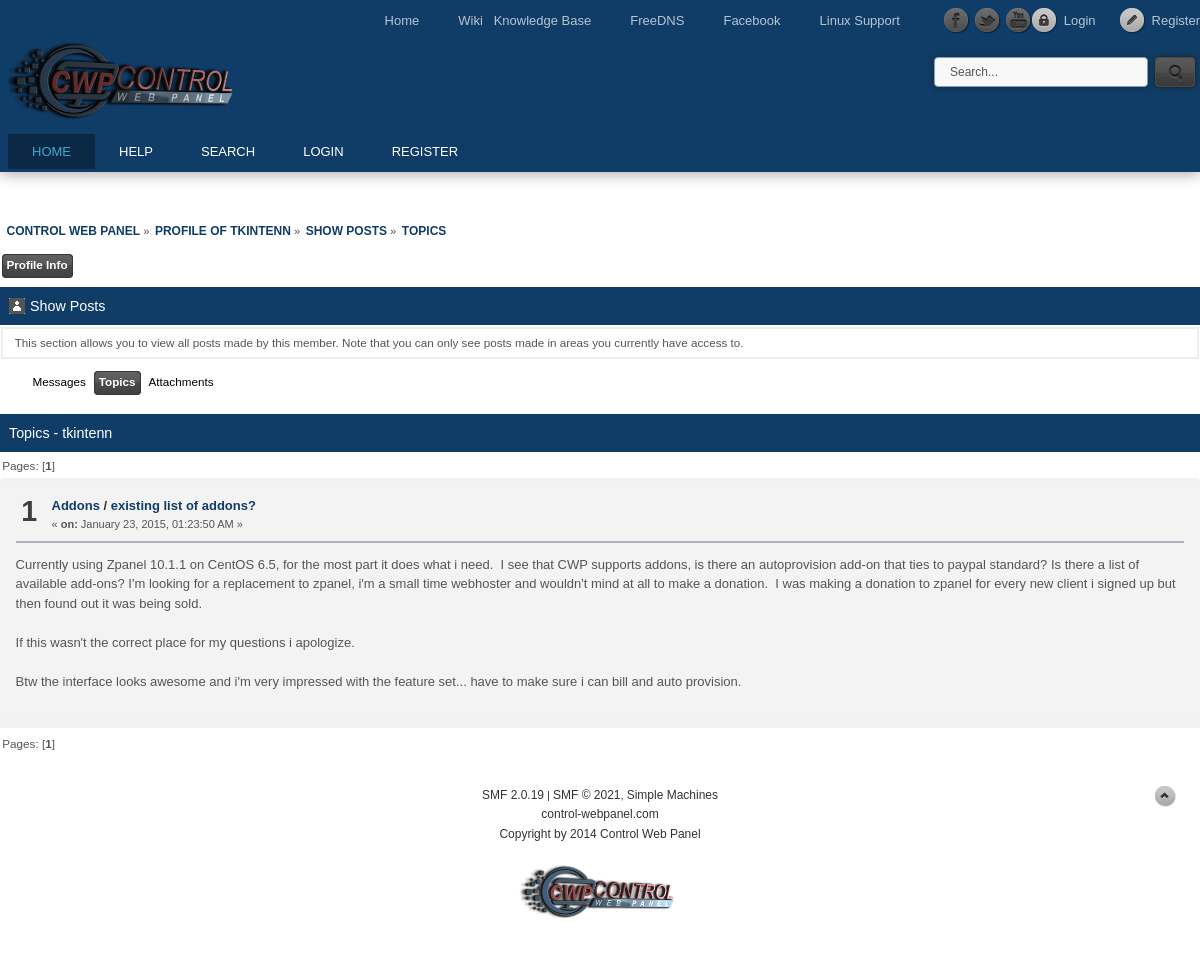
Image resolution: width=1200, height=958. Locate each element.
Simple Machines (672, 795)
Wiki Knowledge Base (524, 20)
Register (1176, 20)
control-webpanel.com (599, 814)
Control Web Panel (165, 77)
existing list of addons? (183, 505)
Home (402, 20)
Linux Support (860, 20)
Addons (76, 505)
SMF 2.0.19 (513, 795)
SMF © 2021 (587, 795)
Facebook (751, 20)
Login (1080, 20)
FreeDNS (657, 20)
